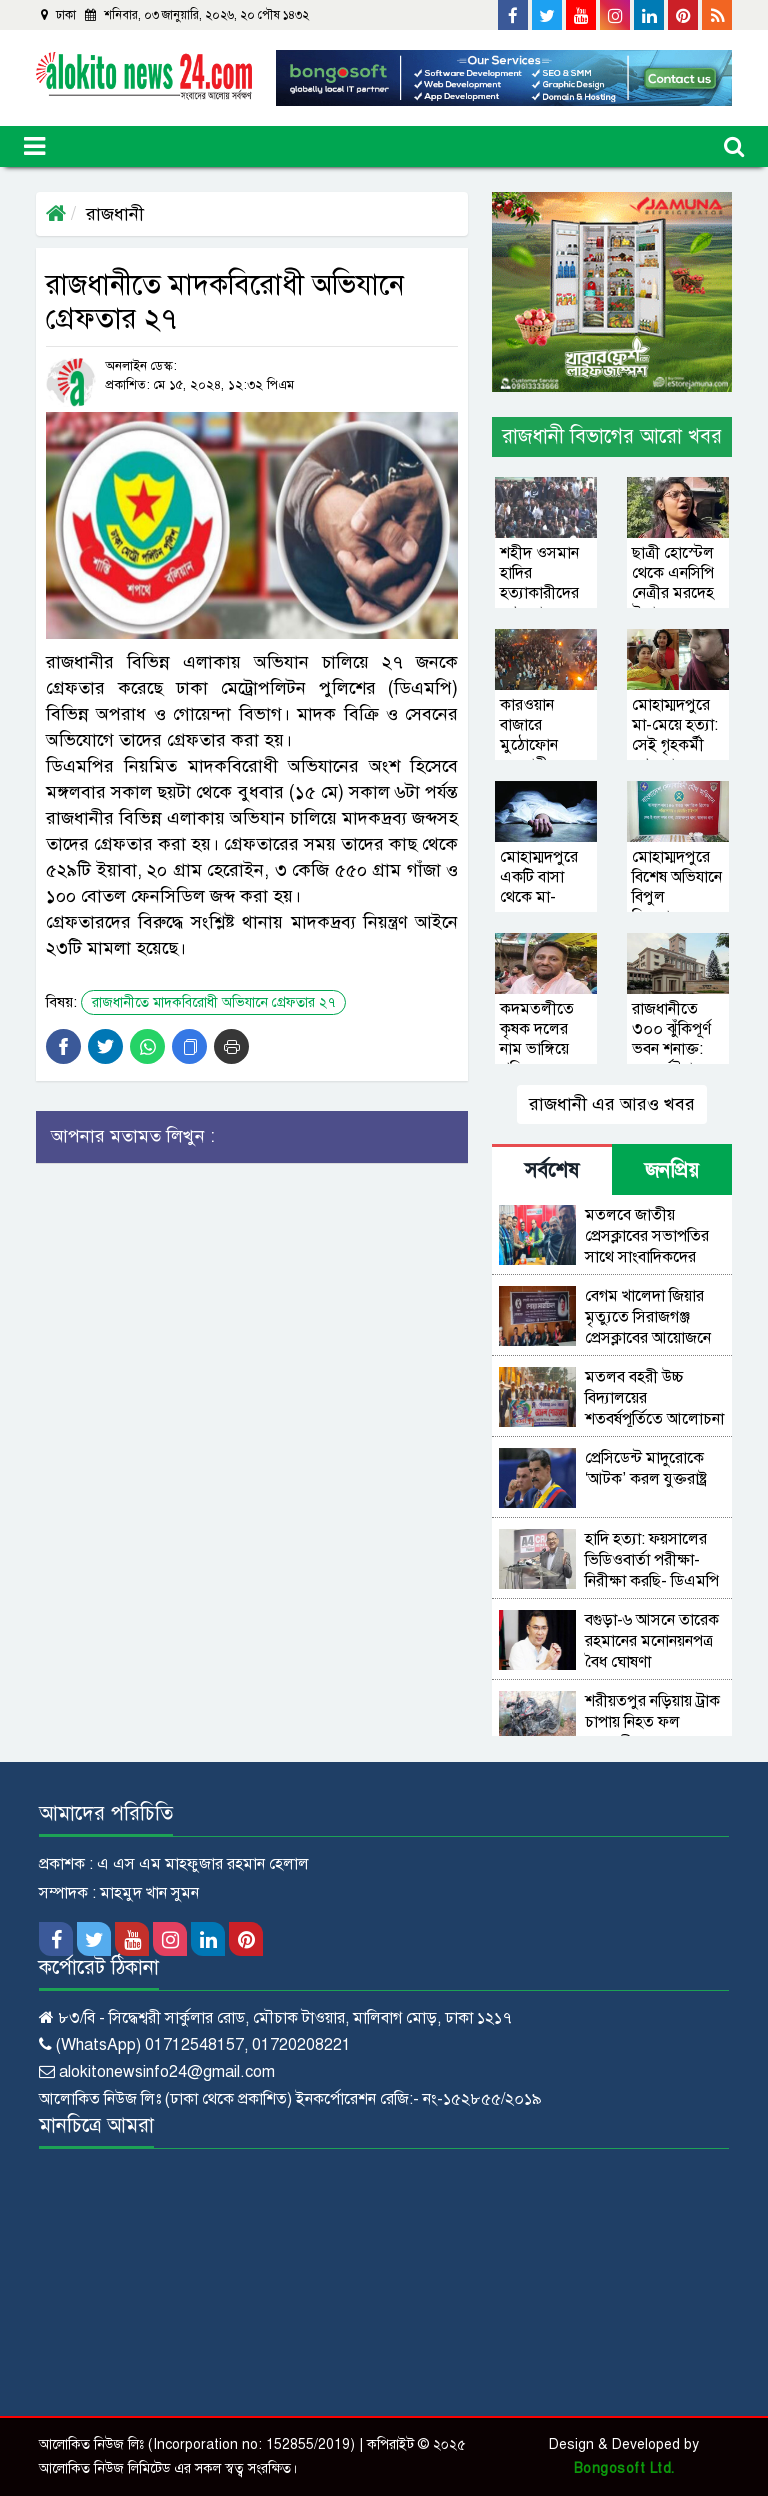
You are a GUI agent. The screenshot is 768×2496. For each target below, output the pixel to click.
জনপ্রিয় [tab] (672, 1170)
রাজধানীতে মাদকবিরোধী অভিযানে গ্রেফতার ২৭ (213, 1002)
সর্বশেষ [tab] (552, 1170)
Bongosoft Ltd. (624, 2468)
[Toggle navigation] (34, 146)
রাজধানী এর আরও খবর (612, 1104)
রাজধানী (115, 214)
